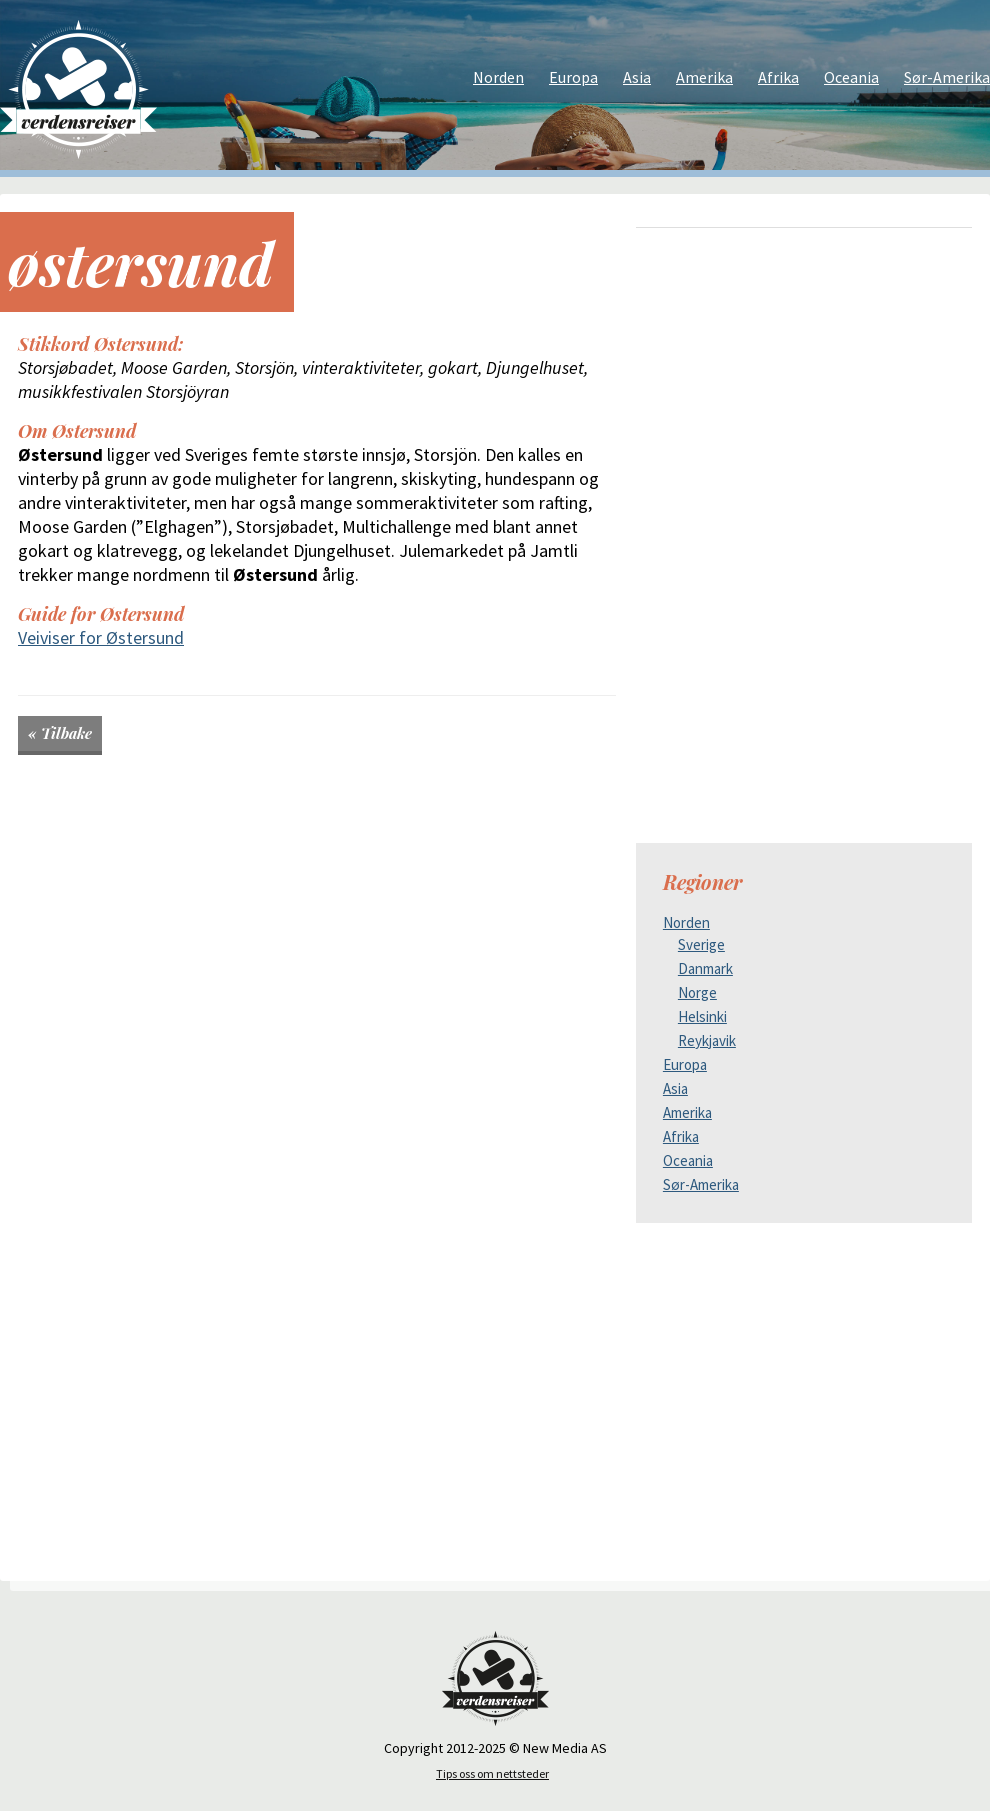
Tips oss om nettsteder (492, 1773)
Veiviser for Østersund (101, 637)
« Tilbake (60, 733)
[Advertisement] (804, 383)
